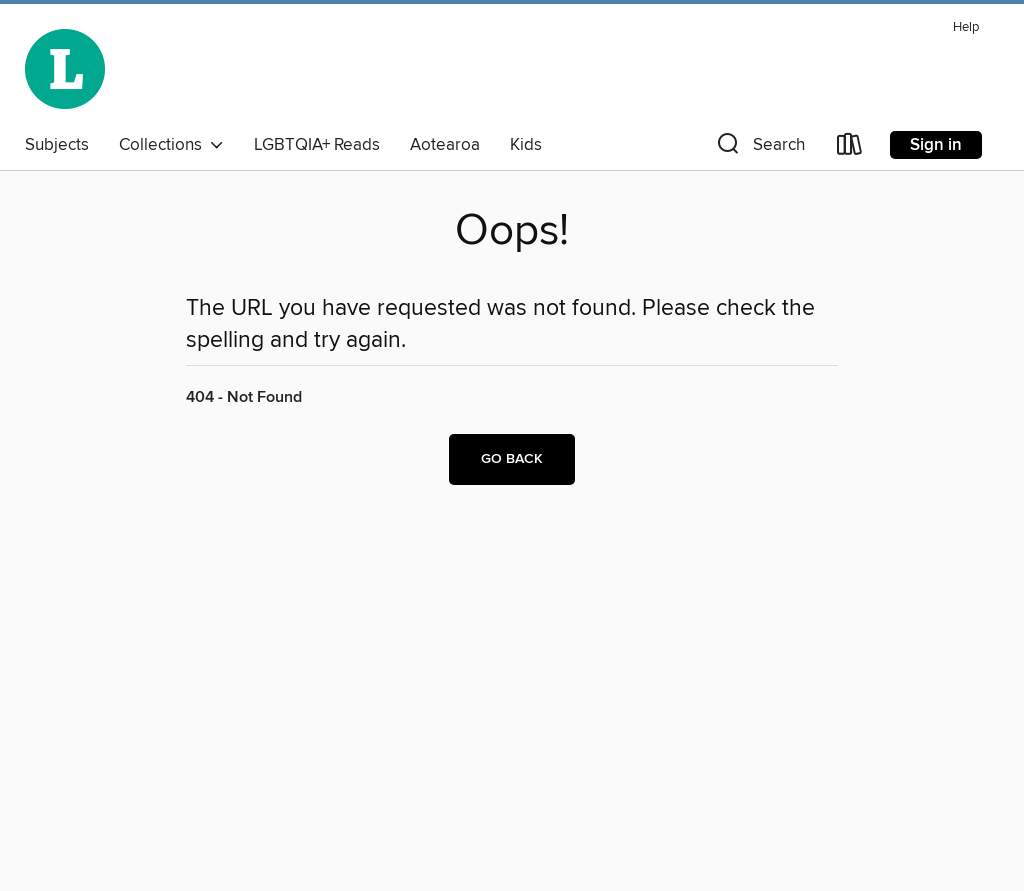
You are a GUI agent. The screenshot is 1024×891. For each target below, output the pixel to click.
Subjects (57, 145)
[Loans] (850, 148)
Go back (512, 459)
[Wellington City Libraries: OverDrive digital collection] (65, 69)
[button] (759, 148)
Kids (526, 145)
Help (966, 27)
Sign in (936, 145)
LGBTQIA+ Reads (317, 145)
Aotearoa (445, 145)
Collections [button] (171, 145)
